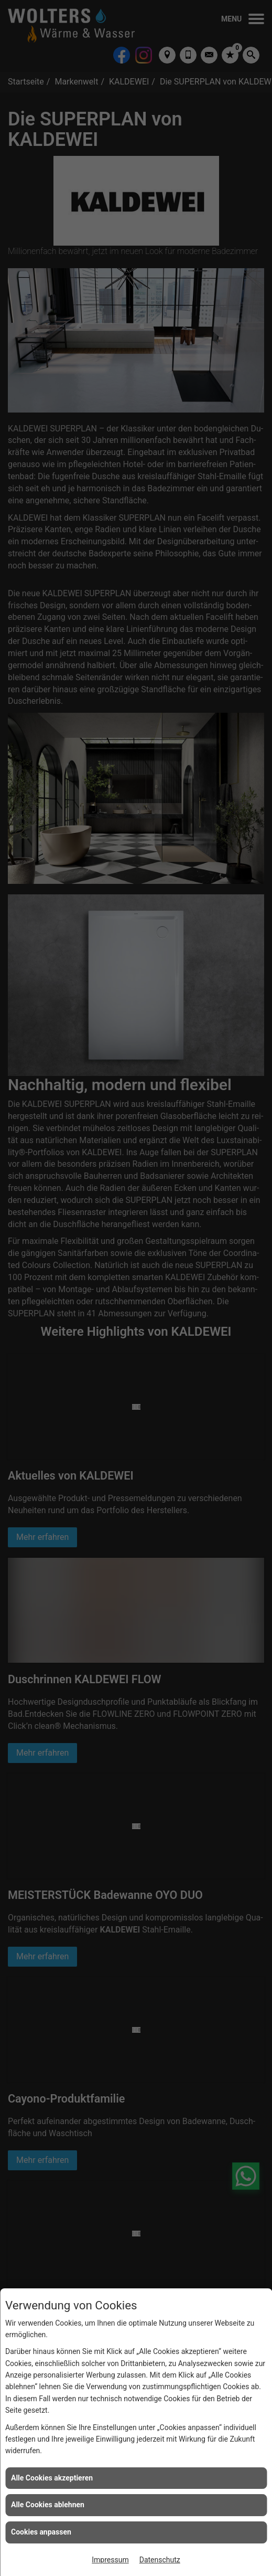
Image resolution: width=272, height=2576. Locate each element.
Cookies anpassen (41, 2532)
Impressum (110, 2560)
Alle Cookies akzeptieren (52, 2478)
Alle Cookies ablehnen (47, 2504)
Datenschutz (159, 2560)
